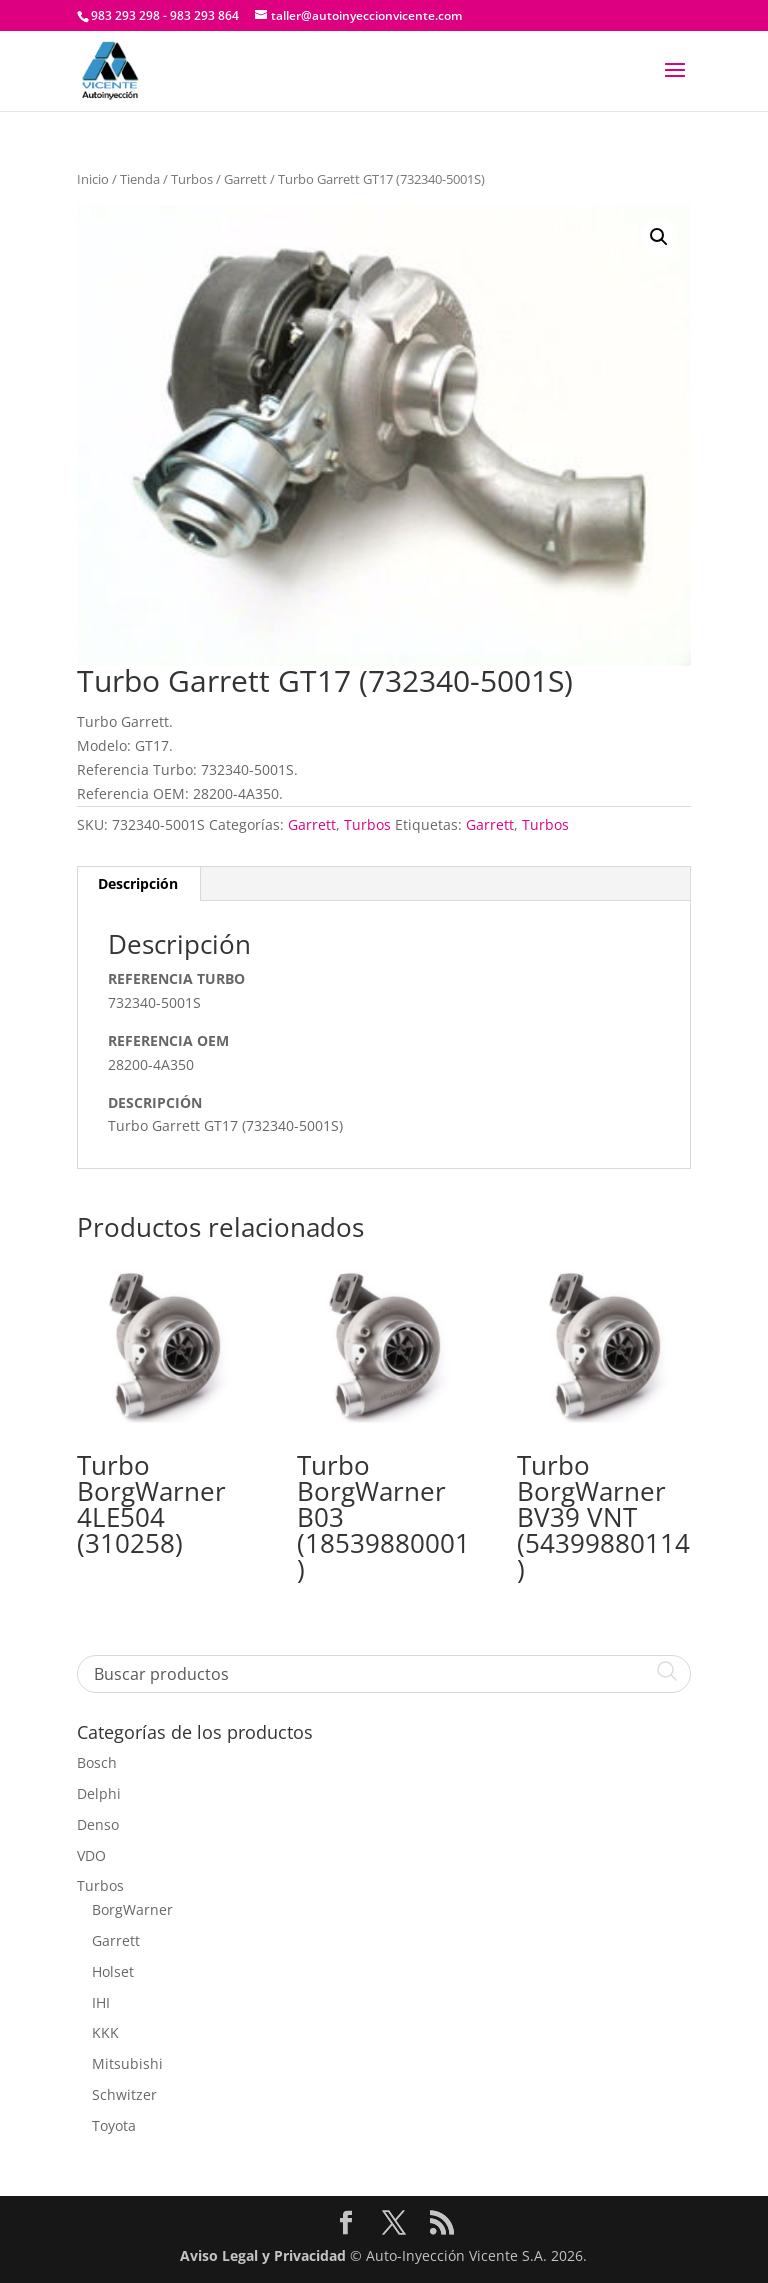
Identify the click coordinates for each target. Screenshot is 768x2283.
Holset (113, 1971)
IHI (101, 2002)
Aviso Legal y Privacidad (263, 2255)
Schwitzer (124, 2094)
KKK (105, 2032)
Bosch (97, 1762)
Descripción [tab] (138, 883)
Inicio (93, 179)
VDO (91, 1855)
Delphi (99, 1793)
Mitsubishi (127, 2063)
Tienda (140, 179)
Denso (98, 1824)
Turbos (192, 179)
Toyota (114, 2125)
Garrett (245, 179)
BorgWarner (132, 1909)
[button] (659, 237)
